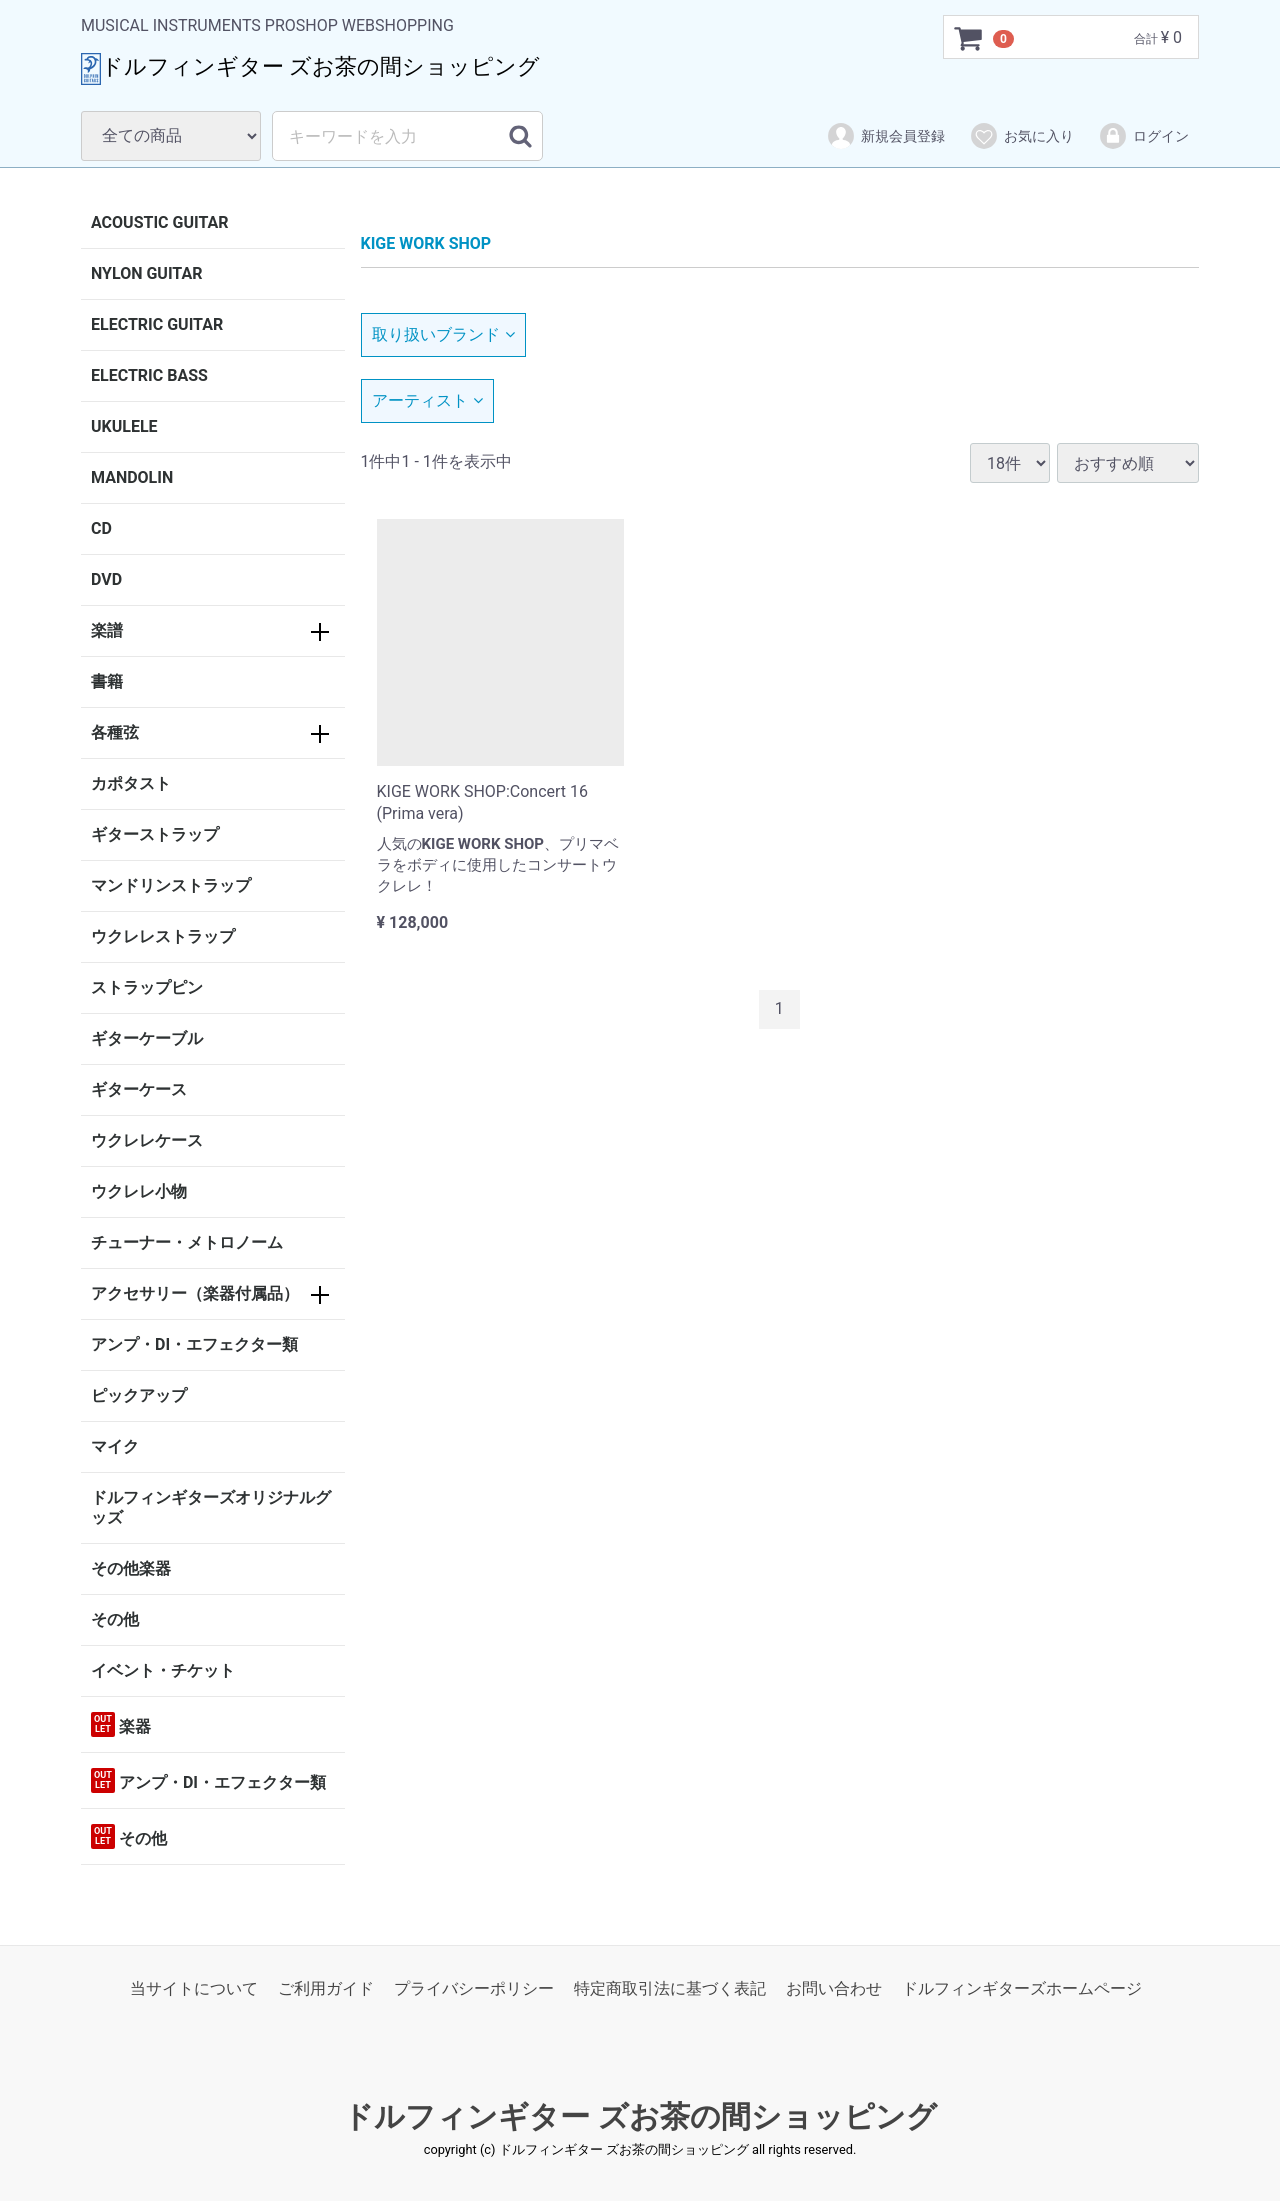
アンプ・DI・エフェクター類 (194, 1344)
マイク (115, 1446)
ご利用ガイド (326, 1988)
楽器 (121, 1724)
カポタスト (131, 783)
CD (101, 528)
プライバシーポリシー (474, 1988)
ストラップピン (147, 987)
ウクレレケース (147, 1140)
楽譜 (107, 630)
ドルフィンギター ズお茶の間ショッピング (639, 2117)
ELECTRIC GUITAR (157, 324)
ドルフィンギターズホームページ (1022, 1988)
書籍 (107, 681)
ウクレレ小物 (139, 1191)
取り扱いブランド (443, 334)
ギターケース (139, 1089)
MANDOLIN (132, 477)
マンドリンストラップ (171, 885)
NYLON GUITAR (146, 273)
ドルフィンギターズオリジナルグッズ (211, 1507)
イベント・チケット (163, 1670)
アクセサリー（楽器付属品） (195, 1293)
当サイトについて (194, 1988)
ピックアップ (139, 1395)
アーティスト (427, 400)
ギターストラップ (155, 834)
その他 (115, 1619)
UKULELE (124, 426)
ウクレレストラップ (163, 936)
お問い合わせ (834, 1988)
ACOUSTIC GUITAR (160, 222)
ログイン (1143, 136)
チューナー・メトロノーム (187, 1242)
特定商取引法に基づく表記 (670, 1988)
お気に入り (1021, 136)
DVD (106, 579)
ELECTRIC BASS (149, 375)
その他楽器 (131, 1568)
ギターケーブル (147, 1038)
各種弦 (115, 732)
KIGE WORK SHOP (426, 243)
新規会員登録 (885, 136)
